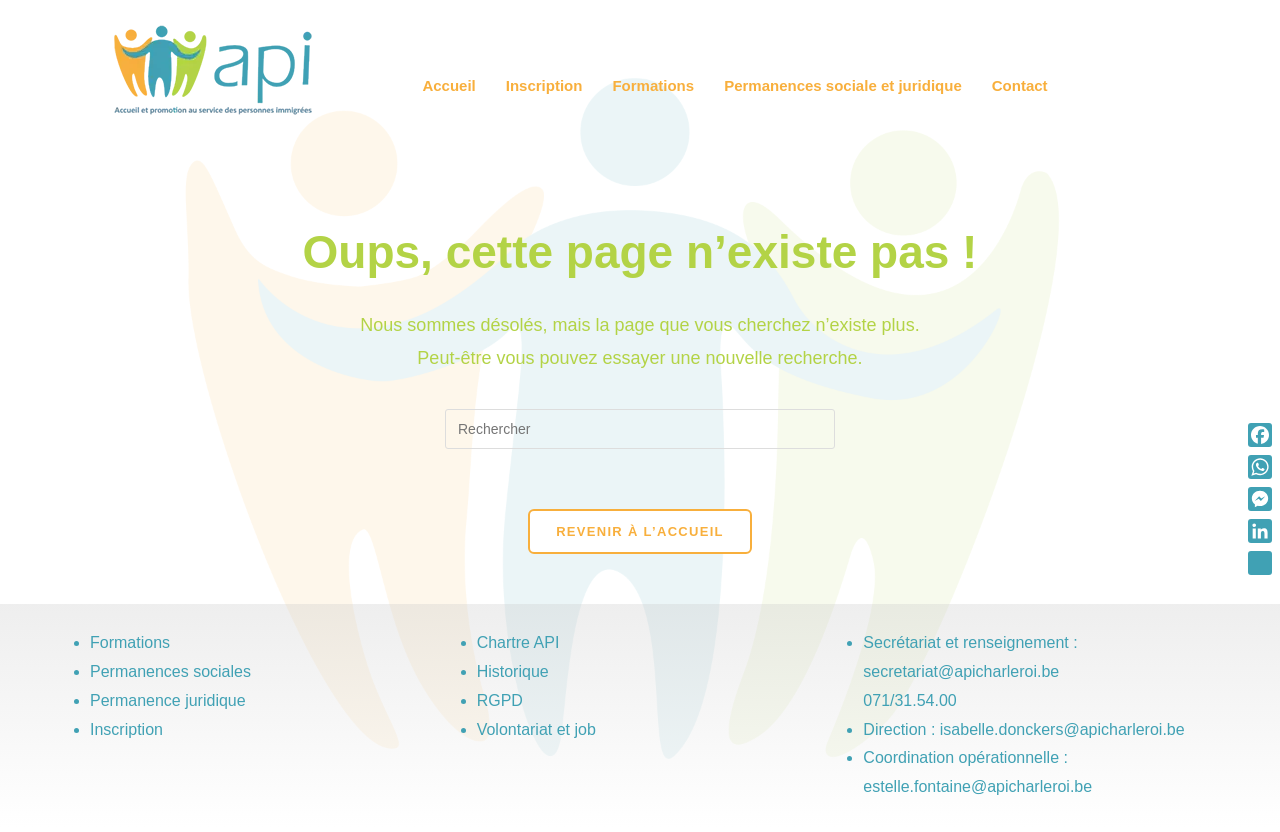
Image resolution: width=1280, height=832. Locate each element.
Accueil (448, 85)
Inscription (544, 85)
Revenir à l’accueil (640, 531)
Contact (1020, 85)
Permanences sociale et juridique (843, 85)
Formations (653, 85)
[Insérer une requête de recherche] (640, 429)
